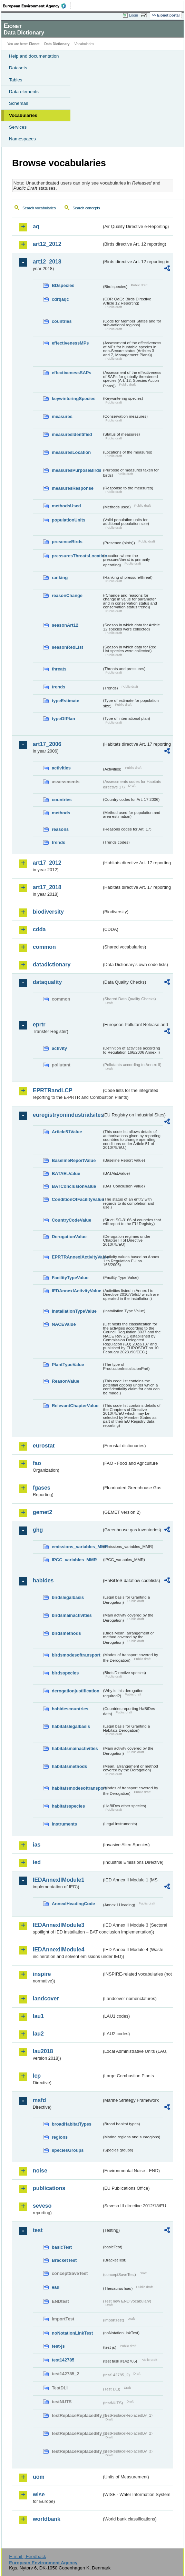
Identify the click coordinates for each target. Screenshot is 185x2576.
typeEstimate (65, 700)
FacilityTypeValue (70, 1277)
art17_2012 (47, 863)
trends (58, 686)
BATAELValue (66, 1173)
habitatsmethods (69, 1766)
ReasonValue (65, 1381)
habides (43, 1580)
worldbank (46, 2519)
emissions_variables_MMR (77, 1546)
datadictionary (51, 964)
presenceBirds (67, 541)
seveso (42, 2206)
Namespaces (22, 138)
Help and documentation (34, 56)
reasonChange (67, 595)
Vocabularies (23, 115)
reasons (60, 829)
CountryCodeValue (71, 1220)
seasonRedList (67, 647)
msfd (39, 2100)
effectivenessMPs (70, 343)
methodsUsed (66, 505)
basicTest (62, 2247)
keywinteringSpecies (74, 398)
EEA (36, 5)
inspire (42, 1974)
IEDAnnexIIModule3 (58, 1925)
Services (18, 127)
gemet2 (42, 1512)
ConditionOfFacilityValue (77, 1199)
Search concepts (86, 208)
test (37, 2230)
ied (37, 1862)
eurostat (44, 1446)
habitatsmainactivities (75, 1748)
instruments (64, 1824)
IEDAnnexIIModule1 (58, 1880)
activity (59, 1048)
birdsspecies (65, 1672)
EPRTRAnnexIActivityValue (77, 1257)
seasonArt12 (65, 625)
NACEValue (64, 1324)
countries (62, 321)
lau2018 (43, 2051)
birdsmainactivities (72, 1615)
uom (39, 2477)
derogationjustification (75, 1690)
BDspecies (63, 285)
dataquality (47, 982)
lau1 (38, 2016)
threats (59, 669)
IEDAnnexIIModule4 (58, 1949)
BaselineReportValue (74, 1160)
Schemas (18, 103)
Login (133, 15)
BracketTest (64, 2260)
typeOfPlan (63, 718)
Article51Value (67, 1131)
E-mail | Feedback (27, 2556)
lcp (37, 2076)
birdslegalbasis (68, 1597)
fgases (41, 1488)
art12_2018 (47, 262)
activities (61, 767)
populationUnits (68, 520)
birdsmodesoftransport (76, 1655)
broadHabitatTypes (71, 2124)
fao (37, 1463)
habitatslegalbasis (71, 1726)
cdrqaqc (60, 299)
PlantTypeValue (68, 1364)
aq (36, 226)
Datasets (18, 67)
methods (61, 812)
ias (36, 1845)
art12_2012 (47, 244)
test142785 (63, 2360)
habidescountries (70, 1708)
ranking (60, 577)
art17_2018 (47, 887)
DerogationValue (69, 1236)
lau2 (38, 2034)
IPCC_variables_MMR (74, 1559)
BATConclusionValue (74, 1186)
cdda (39, 929)
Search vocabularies (39, 208)
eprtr (39, 1024)
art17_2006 (47, 744)
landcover (46, 1998)
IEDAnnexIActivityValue (76, 1290)
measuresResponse (73, 488)
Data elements (24, 91)
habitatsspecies (68, 1806)
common (44, 947)
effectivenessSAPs (71, 372)
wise (39, 2494)
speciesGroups (68, 2150)
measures (62, 416)
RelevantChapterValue (75, 1405)
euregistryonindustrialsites (67, 1115)
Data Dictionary (56, 44)
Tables (15, 79)
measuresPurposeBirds (76, 470)
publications (49, 2188)
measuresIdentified (72, 434)
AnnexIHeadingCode (73, 1903)
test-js (58, 2346)
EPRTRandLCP (52, 1090)
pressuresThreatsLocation (77, 555)
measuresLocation (71, 452)
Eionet (34, 44)
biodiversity (48, 912)
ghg (38, 1530)
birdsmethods (66, 1633)
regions (60, 2137)
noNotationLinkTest (72, 2333)
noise (40, 2171)
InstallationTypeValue (74, 1311)
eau (55, 2287)
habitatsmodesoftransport (77, 1788)
